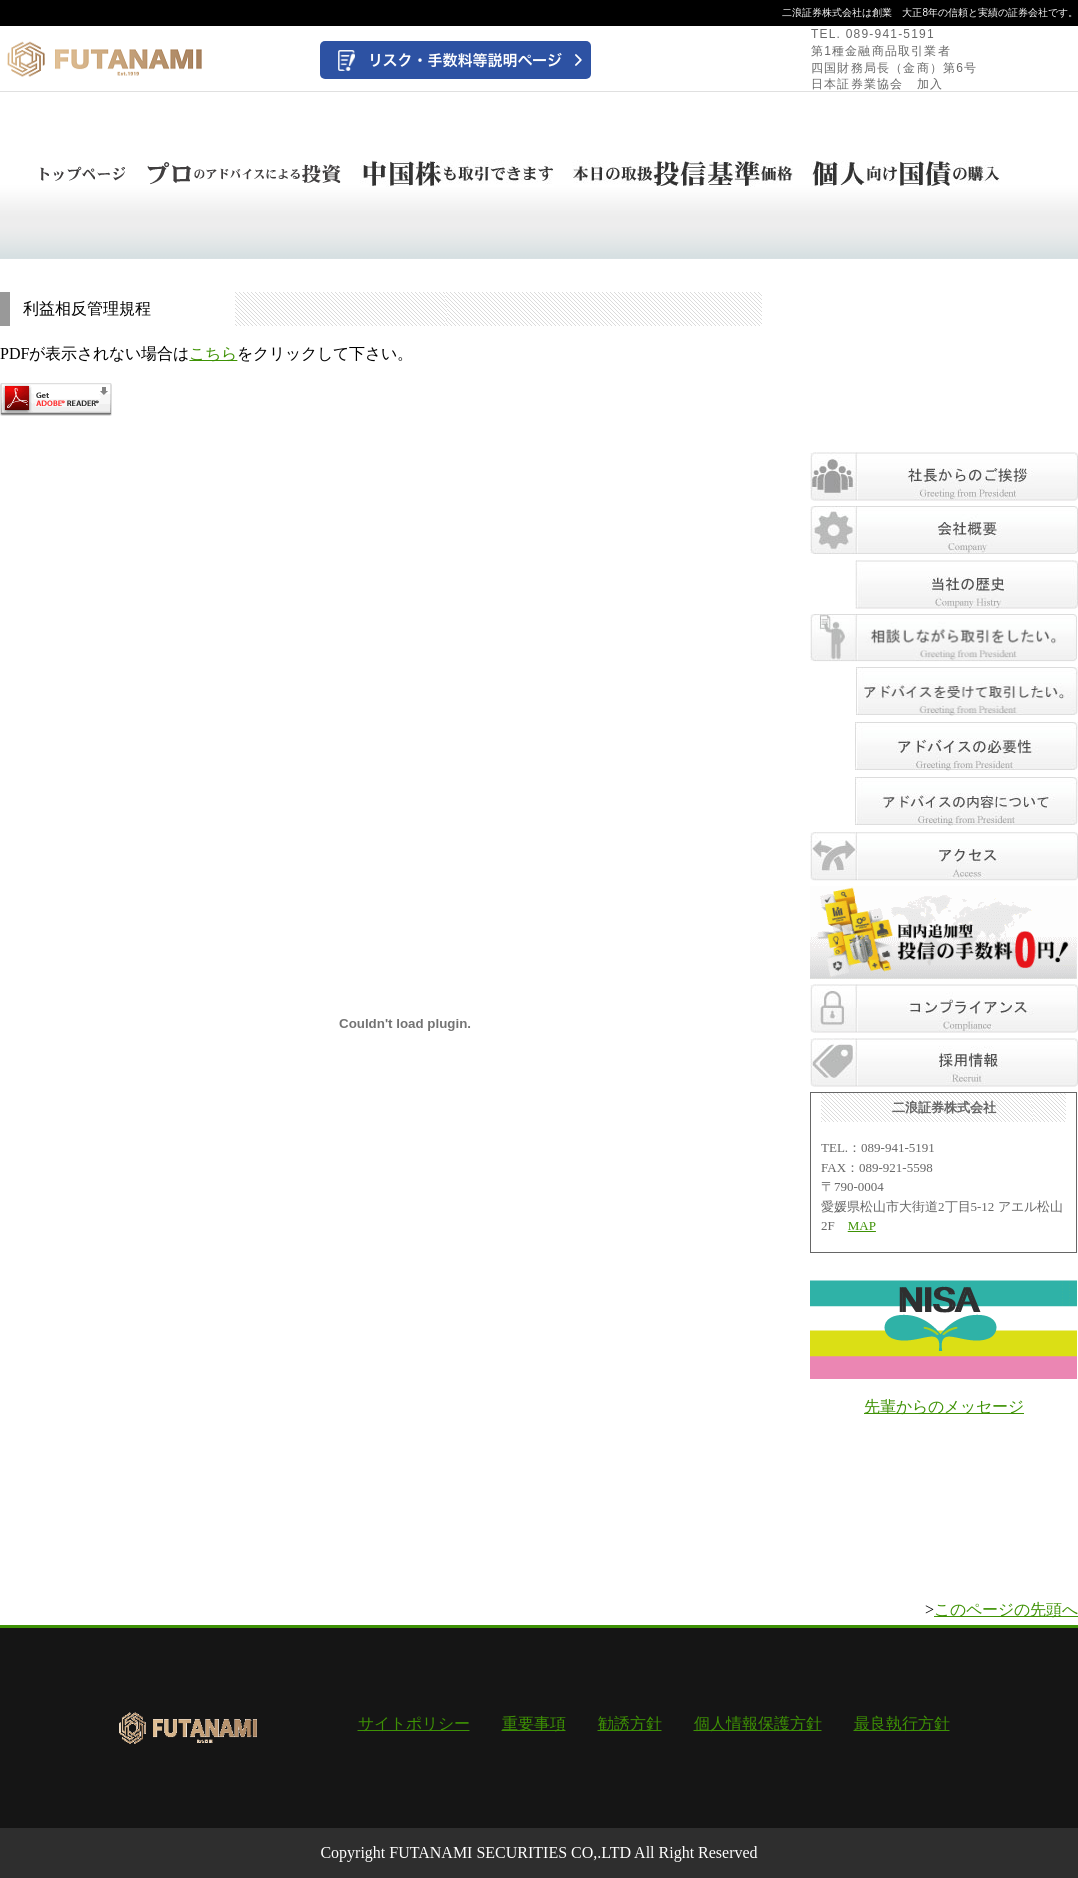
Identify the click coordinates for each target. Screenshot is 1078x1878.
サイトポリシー (414, 1723)
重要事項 (534, 1723)
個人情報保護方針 (758, 1723)
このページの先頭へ (1006, 1609)
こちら (213, 353)
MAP (862, 1225)
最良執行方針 (902, 1723)
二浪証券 (802, 12)
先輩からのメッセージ (944, 1406)
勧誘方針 (630, 1723)
